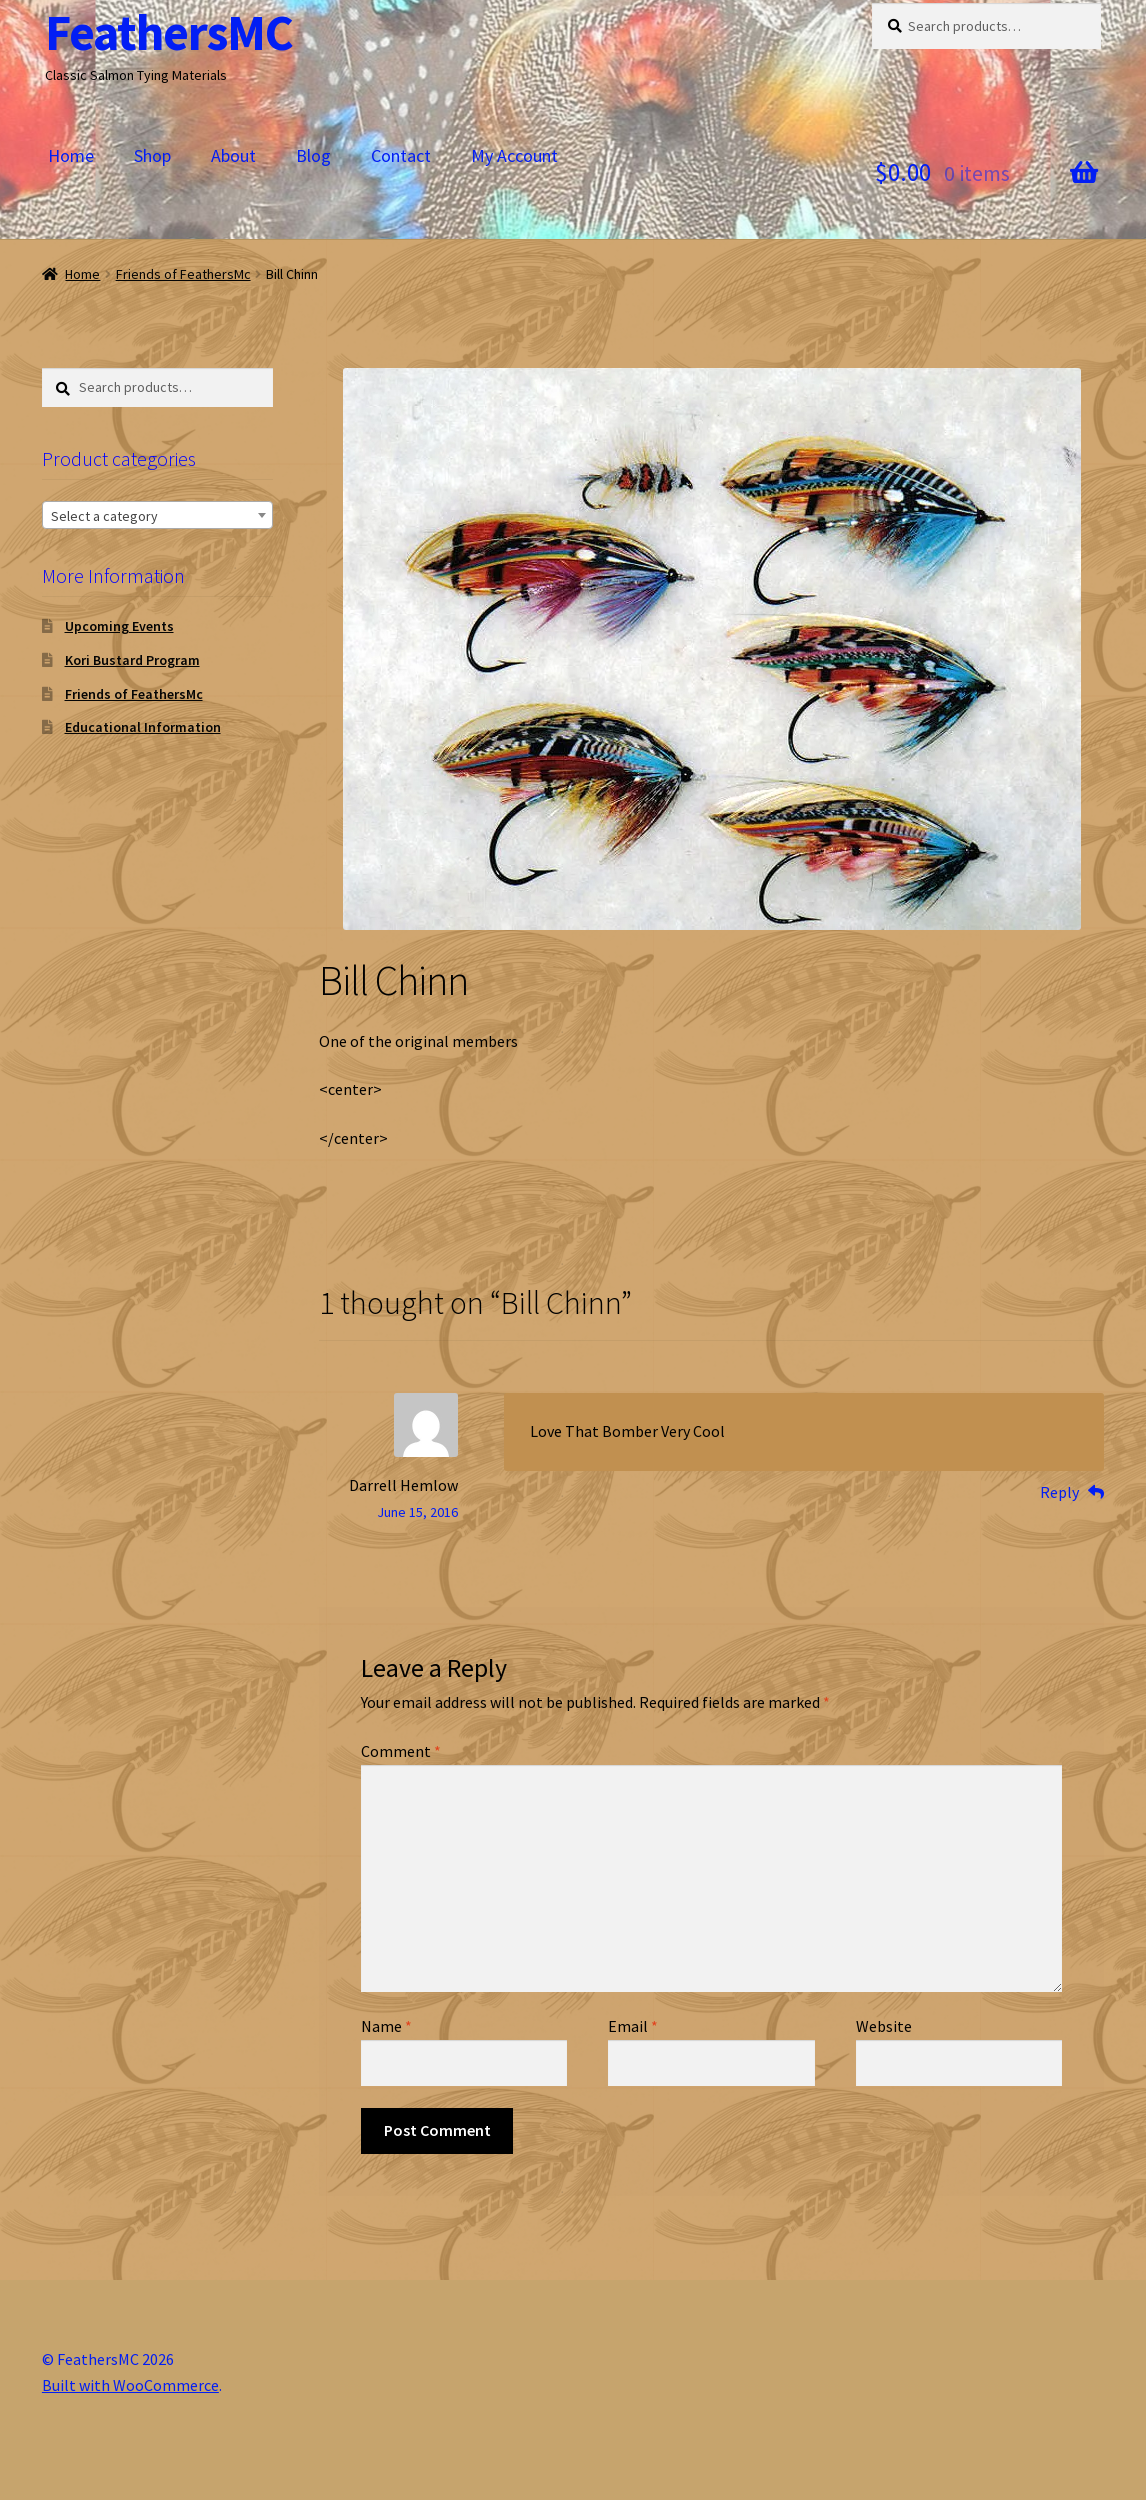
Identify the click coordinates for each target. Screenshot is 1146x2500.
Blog (313, 155)
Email (633, 2026)
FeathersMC (169, 32)
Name (386, 2026)
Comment (401, 1751)
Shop (152, 155)
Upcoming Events (119, 626)
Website (884, 2026)
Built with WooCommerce (130, 2385)
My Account (514, 155)
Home (71, 155)
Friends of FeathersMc (183, 274)
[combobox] (157, 515)
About (233, 155)
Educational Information (143, 727)
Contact (401, 155)
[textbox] (157, 516)
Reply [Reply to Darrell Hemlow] (1059, 1492)
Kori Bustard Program (132, 660)
